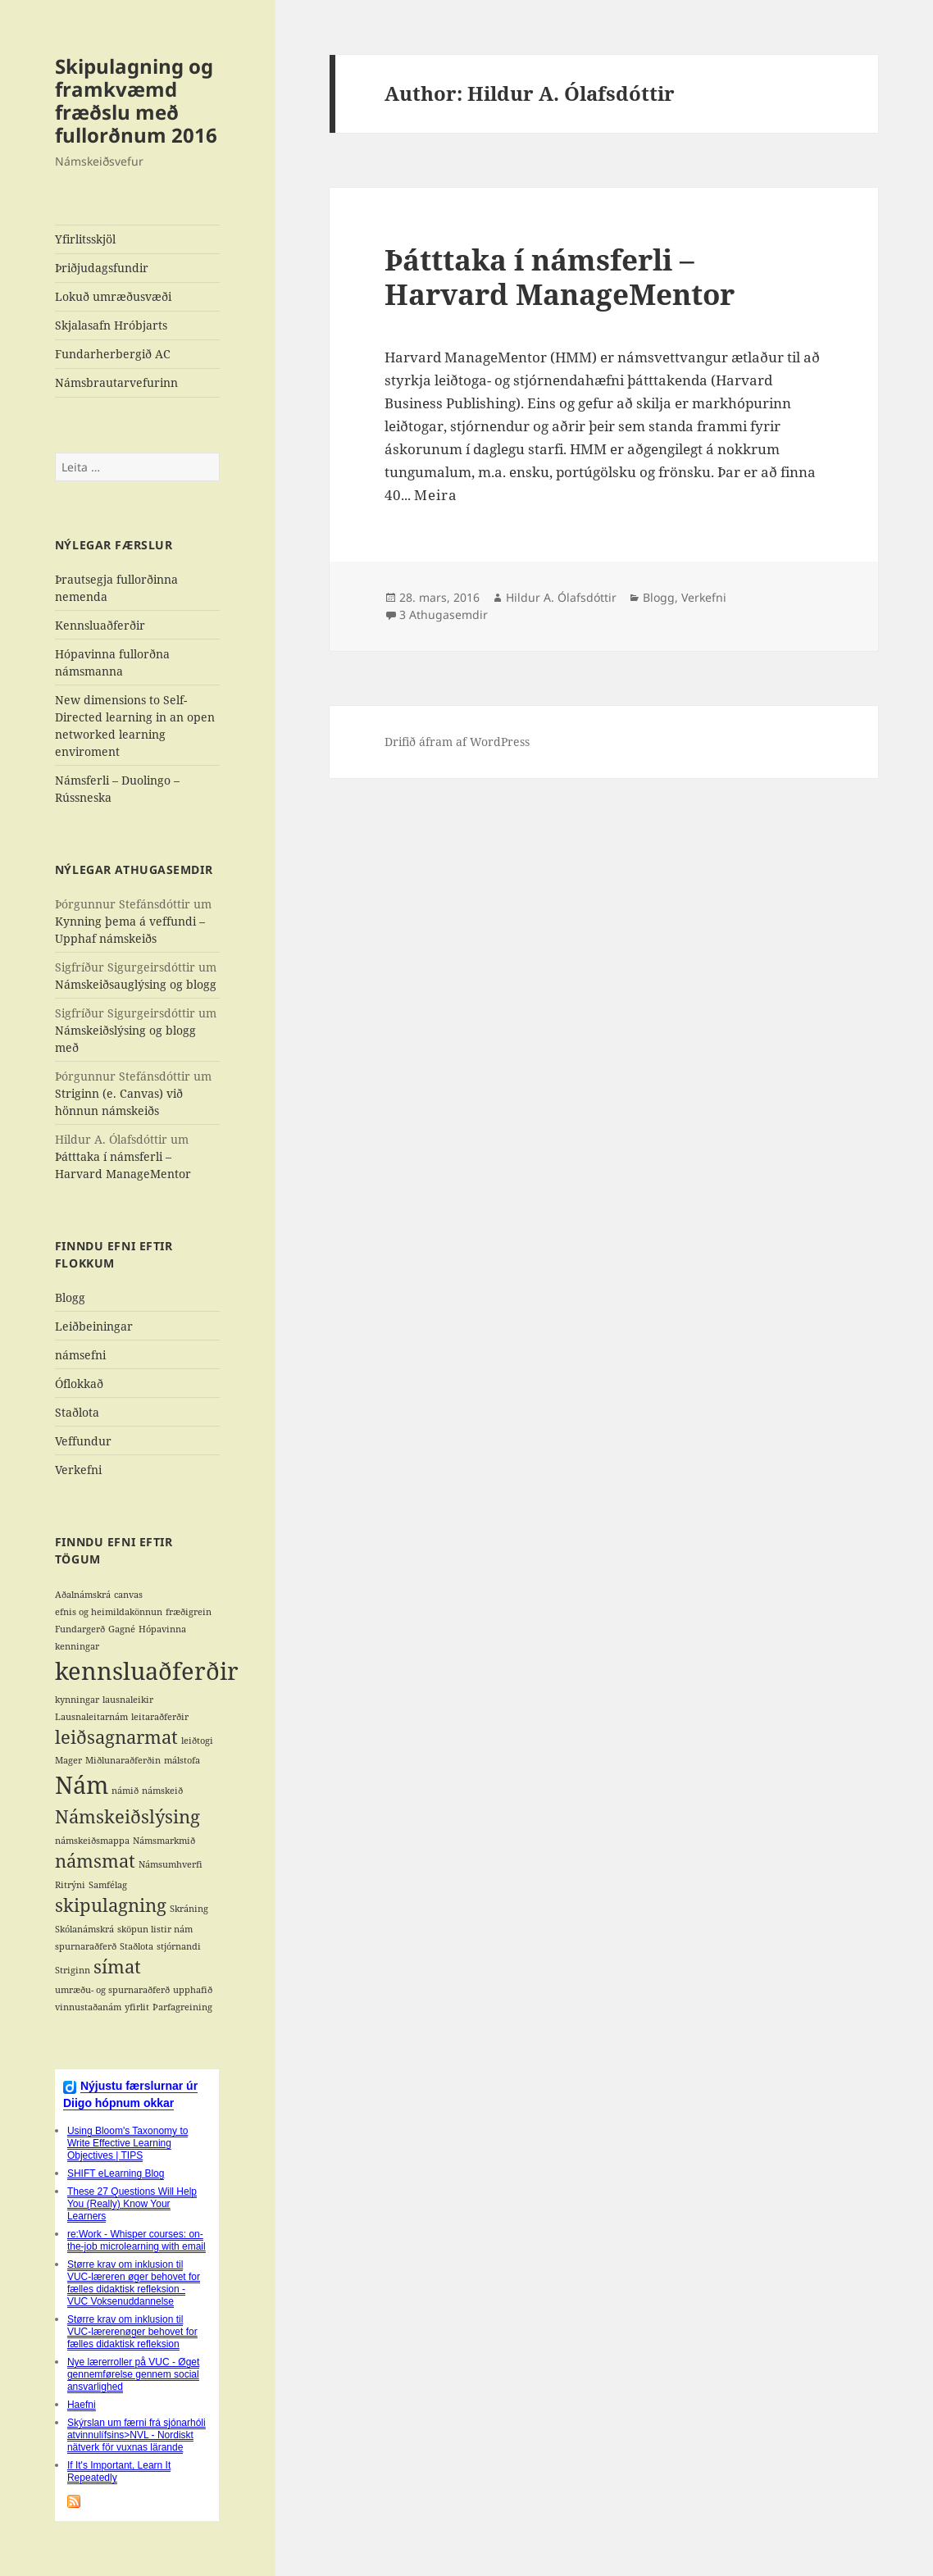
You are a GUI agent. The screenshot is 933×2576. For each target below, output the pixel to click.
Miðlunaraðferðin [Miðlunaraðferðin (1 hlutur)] (123, 1760)
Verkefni (78, 1469)
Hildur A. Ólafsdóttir (561, 597)
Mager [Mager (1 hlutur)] (68, 1760)
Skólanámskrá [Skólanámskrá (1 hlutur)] (84, 1929)
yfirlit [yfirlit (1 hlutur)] (137, 2007)
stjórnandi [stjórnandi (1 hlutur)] (179, 1946)
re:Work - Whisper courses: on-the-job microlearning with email (136, 2240)
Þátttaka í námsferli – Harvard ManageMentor (560, 276)
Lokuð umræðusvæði (113, 296)
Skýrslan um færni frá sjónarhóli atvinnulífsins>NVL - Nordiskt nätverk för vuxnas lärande (136, 2435)
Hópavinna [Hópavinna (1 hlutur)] (162, 1629)
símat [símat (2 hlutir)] (117, 1966)
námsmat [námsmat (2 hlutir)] (95, 1861)
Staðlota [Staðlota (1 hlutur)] (136, 1946)
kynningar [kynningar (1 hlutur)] (77, 1699)
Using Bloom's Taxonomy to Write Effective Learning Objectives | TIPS (127, 2143)
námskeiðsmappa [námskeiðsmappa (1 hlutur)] (92, 1840)
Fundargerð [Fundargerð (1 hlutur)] (80, 1629)
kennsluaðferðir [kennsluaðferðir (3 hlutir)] (147, 1670)
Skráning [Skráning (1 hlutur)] (189, 1908)
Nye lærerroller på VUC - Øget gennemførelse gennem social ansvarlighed (133, 2374)
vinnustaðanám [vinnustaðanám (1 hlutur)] (88, 2007)
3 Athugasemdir (443, 614)
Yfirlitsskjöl (85, 239)
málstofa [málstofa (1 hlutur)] (182, 1760)
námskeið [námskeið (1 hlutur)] (162, 1790)
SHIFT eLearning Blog (116, 2173)
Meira (435, 494)
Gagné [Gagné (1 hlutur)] (121, 1629)
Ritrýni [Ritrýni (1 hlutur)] (70, 1885)
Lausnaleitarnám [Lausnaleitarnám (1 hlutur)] (91, 1717)
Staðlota (77, 1412)
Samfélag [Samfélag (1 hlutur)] (108, 1885)
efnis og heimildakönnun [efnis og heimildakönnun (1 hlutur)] (108, 1612)
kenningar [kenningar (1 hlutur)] (77, 1646)
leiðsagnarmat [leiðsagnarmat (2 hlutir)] (116, 1737)
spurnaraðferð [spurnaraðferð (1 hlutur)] (85, 1946)
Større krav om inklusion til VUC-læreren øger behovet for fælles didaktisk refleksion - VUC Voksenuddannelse (133, 2283)
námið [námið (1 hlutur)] (125, 1790)
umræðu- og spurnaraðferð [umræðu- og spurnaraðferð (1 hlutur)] (112, 1990)
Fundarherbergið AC (113, 354)
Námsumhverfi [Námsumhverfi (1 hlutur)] (171, 1864)
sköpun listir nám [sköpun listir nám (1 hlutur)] (155, 1929)
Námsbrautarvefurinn (116, 382)
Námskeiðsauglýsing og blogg (135, 984)
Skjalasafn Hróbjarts (111, 325)
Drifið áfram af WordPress (457, 741)
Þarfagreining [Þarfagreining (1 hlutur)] (182, 2007)
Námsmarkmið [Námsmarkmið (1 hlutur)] (164, 1840)
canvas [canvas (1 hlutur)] (128, 1594)
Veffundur (83, 1441)
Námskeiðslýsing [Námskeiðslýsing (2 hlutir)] (127, 1816)
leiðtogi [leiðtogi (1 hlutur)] (197, 1740)
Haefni (81, 2404)
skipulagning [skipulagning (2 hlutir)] (110, 1905)
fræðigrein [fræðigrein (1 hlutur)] (189, 1612)
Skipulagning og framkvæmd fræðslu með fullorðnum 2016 (136, 100)
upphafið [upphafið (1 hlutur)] (192, 1990)
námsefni (80, 1355)
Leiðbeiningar (94, 1326)
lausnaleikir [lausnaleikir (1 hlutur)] (127, 1699)
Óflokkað (79, 1383)
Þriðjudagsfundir (101, 267)
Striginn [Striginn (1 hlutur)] (72, 1970)
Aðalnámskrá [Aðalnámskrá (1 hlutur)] (83, 1594)
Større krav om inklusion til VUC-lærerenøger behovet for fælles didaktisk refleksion (132, 2332)
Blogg (70, 1297)
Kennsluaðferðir (100, 625)
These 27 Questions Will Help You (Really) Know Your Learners (132, 2204)
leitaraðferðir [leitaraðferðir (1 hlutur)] (160, 1717)
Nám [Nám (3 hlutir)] (81, 1784)
